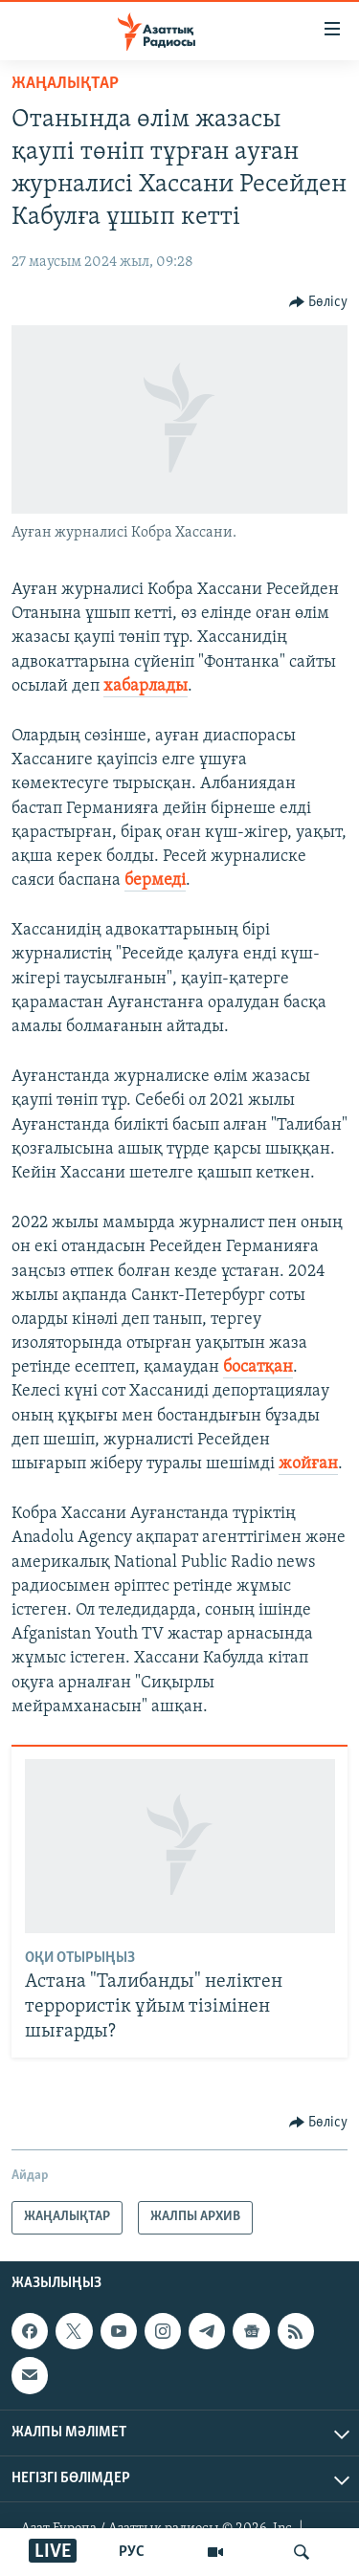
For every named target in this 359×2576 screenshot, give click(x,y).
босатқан (258, 1367)
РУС (132, 2552)
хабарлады (145, 686)
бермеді (155, 880)
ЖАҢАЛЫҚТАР (65, 84)
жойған (308, 1464)
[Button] (318, 302)
